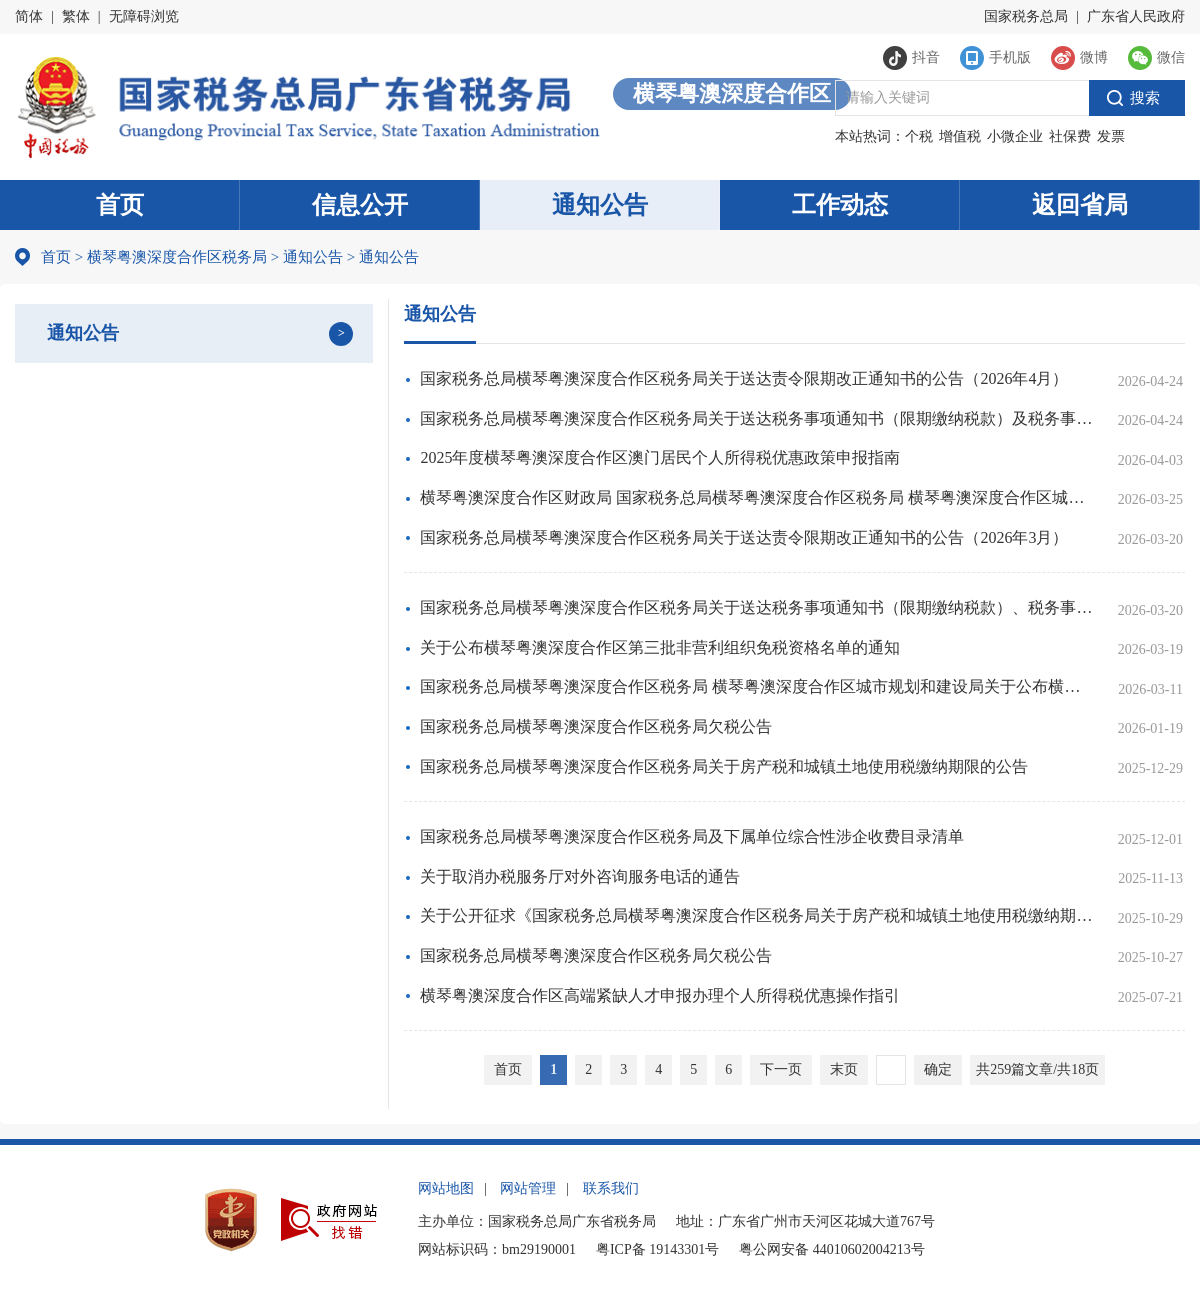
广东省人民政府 (1136, 16)
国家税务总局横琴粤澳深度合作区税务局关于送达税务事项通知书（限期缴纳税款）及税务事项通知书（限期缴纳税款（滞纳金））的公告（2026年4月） (757, 418)
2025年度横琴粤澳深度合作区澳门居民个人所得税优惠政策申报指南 (660, 457)
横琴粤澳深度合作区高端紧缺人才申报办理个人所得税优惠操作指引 (660, 995)
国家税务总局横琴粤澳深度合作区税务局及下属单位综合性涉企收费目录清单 (692, 836)
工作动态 (840, 205)
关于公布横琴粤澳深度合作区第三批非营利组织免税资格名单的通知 (660, 647)
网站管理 (528, 1188)
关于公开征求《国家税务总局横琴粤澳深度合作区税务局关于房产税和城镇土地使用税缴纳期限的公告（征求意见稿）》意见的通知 (757, 915)
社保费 (1070, 136)
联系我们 (611, 1188)
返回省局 (1080, 205)
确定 (938, 1069)
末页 (844, 1069)
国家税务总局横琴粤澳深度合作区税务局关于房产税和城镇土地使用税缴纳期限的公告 (724, 766)
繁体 (76, 16)
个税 (919, 136)
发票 (1111, 136)
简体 (29, 16)
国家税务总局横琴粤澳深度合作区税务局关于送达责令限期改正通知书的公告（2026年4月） (744, 378)
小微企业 (1015, 136)
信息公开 (360, 205)
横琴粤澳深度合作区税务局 (177, 257)
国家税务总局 (1026, 16)
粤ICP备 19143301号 (657, 1249)
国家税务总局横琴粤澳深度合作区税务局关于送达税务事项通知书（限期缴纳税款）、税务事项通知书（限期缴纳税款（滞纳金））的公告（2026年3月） (757, 607)
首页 (120, 205)
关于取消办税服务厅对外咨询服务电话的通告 (580, 876)
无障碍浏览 (144, 16)
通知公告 (600, 205)
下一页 (781, 1069)
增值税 (960, 136)
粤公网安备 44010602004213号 (832, 1249)
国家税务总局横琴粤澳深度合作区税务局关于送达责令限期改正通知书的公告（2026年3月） (744, 537)
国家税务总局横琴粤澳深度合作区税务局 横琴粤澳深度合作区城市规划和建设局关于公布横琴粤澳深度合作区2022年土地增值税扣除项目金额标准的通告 (757, 686)
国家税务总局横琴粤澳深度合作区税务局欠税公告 (596, 726)
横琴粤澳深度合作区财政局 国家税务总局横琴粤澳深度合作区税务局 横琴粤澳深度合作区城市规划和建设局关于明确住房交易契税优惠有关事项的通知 (757, 497)
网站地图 (446, 1188)
